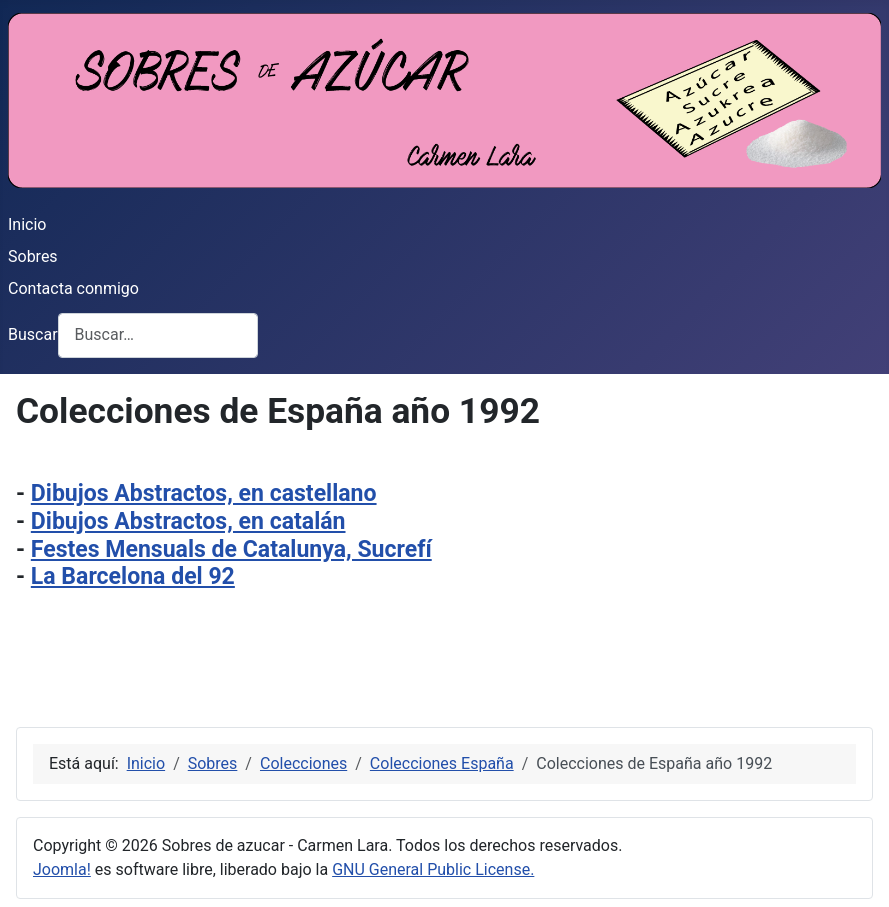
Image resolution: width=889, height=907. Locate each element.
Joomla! (62, 869)
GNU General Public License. (433, 869)
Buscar (33, 334)
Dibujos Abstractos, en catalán (188, 521)
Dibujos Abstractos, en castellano (204, 493)
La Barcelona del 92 (133, 576)
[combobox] (158, 335)
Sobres (33, 256)
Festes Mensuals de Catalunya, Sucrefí (231, 549)
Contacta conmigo (73, 288)
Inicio (27, 224)
